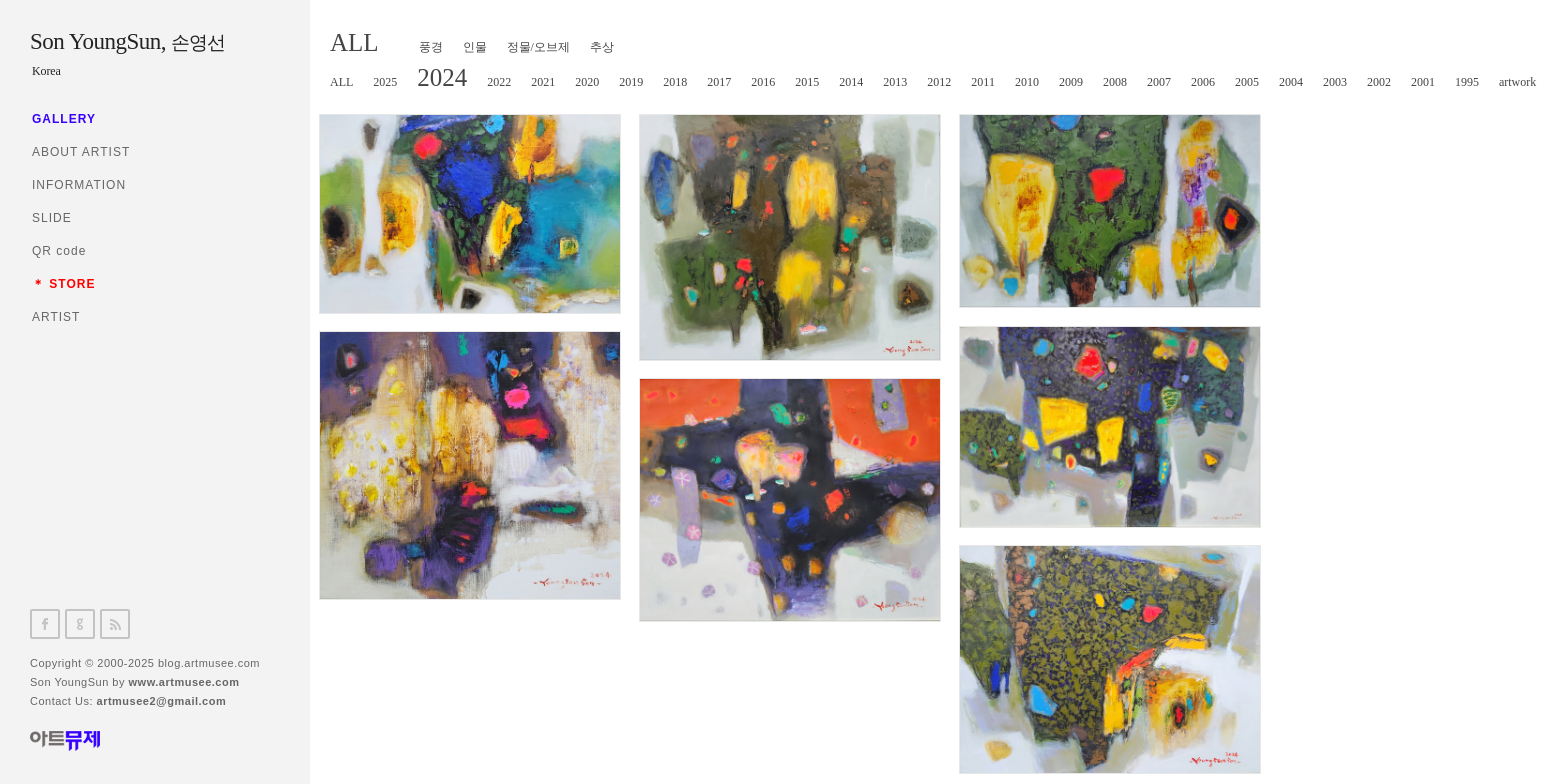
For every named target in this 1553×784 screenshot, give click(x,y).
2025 (385, 82)
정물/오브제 (538, 47)
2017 (719, 82)
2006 (1203, 82)
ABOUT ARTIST (81, 152)
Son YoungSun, (127, 41)
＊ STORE (63, 284)
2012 (939, 82)
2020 (587, 82)
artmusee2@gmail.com (162, 701)
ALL (354, 42)
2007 (1159, 82)
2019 (631, 82)
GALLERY (64, 119)
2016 (763, 82)
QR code (59, 251)
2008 (1115, 82)
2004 (1291, 82)
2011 (983, 82)
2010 (1027, 82)
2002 (1379, 82)
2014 (851, 82)
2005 (1247, 82)
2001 (1423, 82)
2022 (499, 82)
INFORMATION (79, 185)
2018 (675, 82)
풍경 (431, 47)
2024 (442, 77)
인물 (475, 47)
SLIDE (52, 218)
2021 (543, 82)
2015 (807, 82)
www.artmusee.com (184, 682)
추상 (602, 47)
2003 (1335, 82)
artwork (1517, 82)
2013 (895, 82)
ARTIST (56, 317)
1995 (1467, 82)
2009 (1071, 82)
